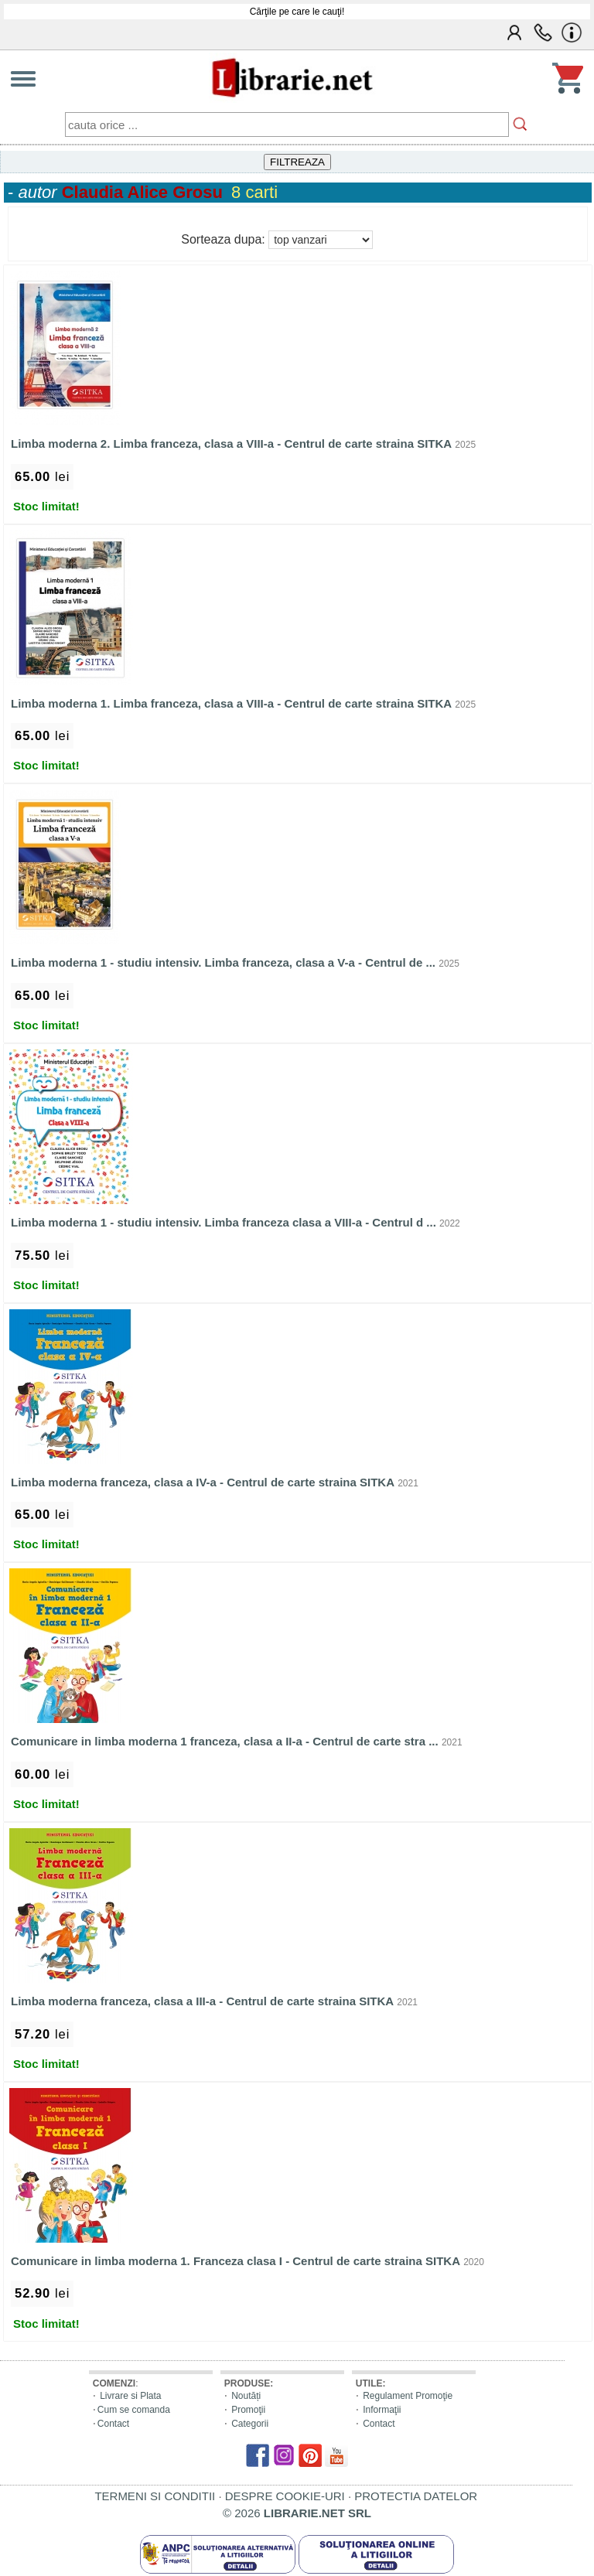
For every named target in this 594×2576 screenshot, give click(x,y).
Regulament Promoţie (407, 2395)
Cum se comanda (133, 2409)
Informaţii (382, 2409)
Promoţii (248, 2409)
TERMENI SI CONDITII (154, 2496)
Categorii (249, 2423)
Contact (113, 2423)
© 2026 (297, 2513)
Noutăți (246, 2395)
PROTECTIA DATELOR (415, 2496)
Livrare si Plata (130, 2395)
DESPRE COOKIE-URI (285, 2496)
